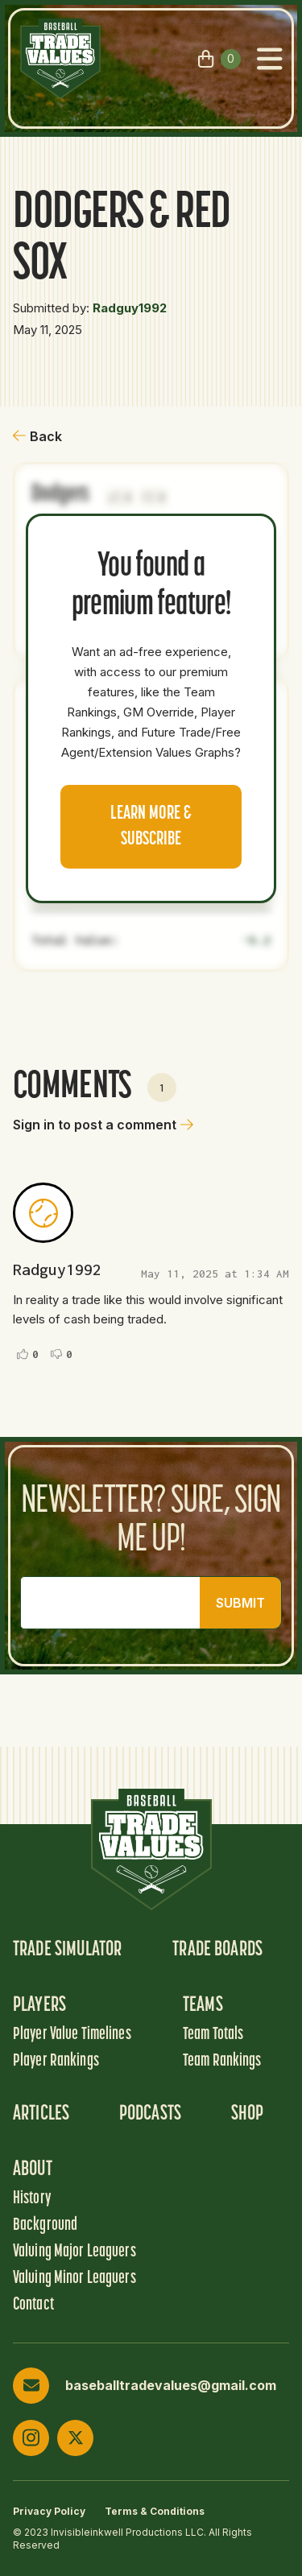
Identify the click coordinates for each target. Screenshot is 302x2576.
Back (37, 436)
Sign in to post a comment (103, 1125)
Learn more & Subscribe (151, 826)
